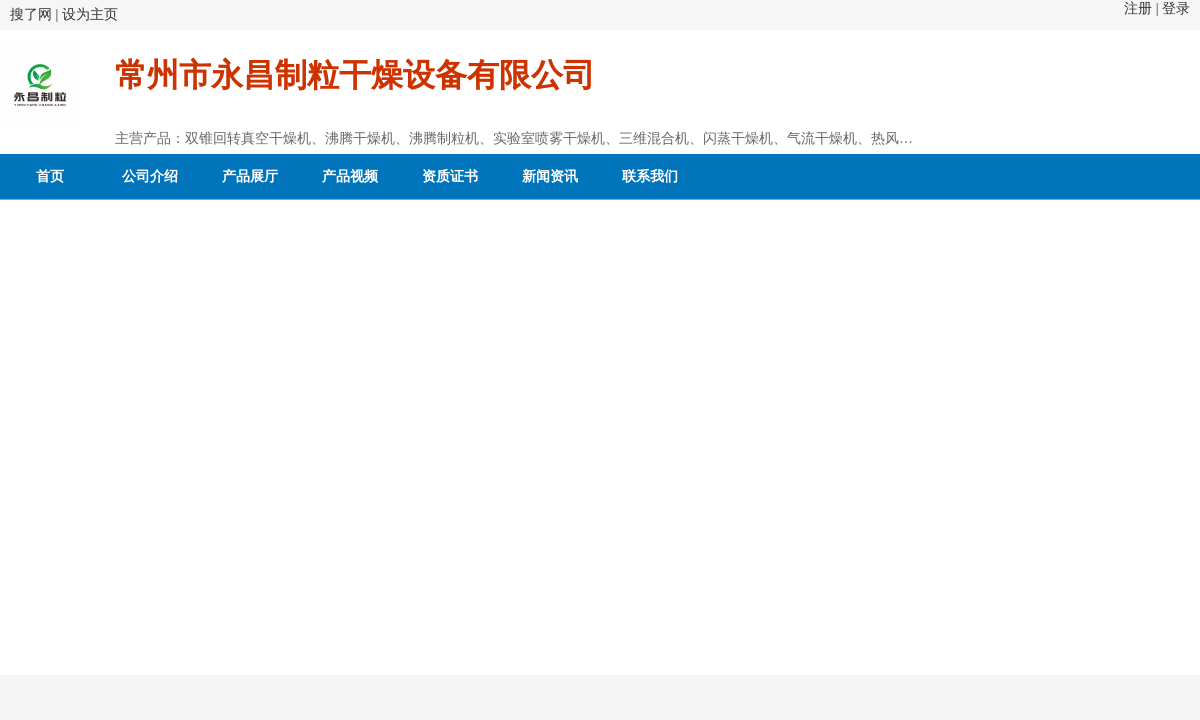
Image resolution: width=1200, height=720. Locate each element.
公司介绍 (150, 176)
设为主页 (90, 14)
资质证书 (450, 176)
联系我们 (650, 176)
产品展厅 (250, 176)
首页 (50, 176)
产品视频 (350, 176)
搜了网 (31, 14)
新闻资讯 (550, 176)
